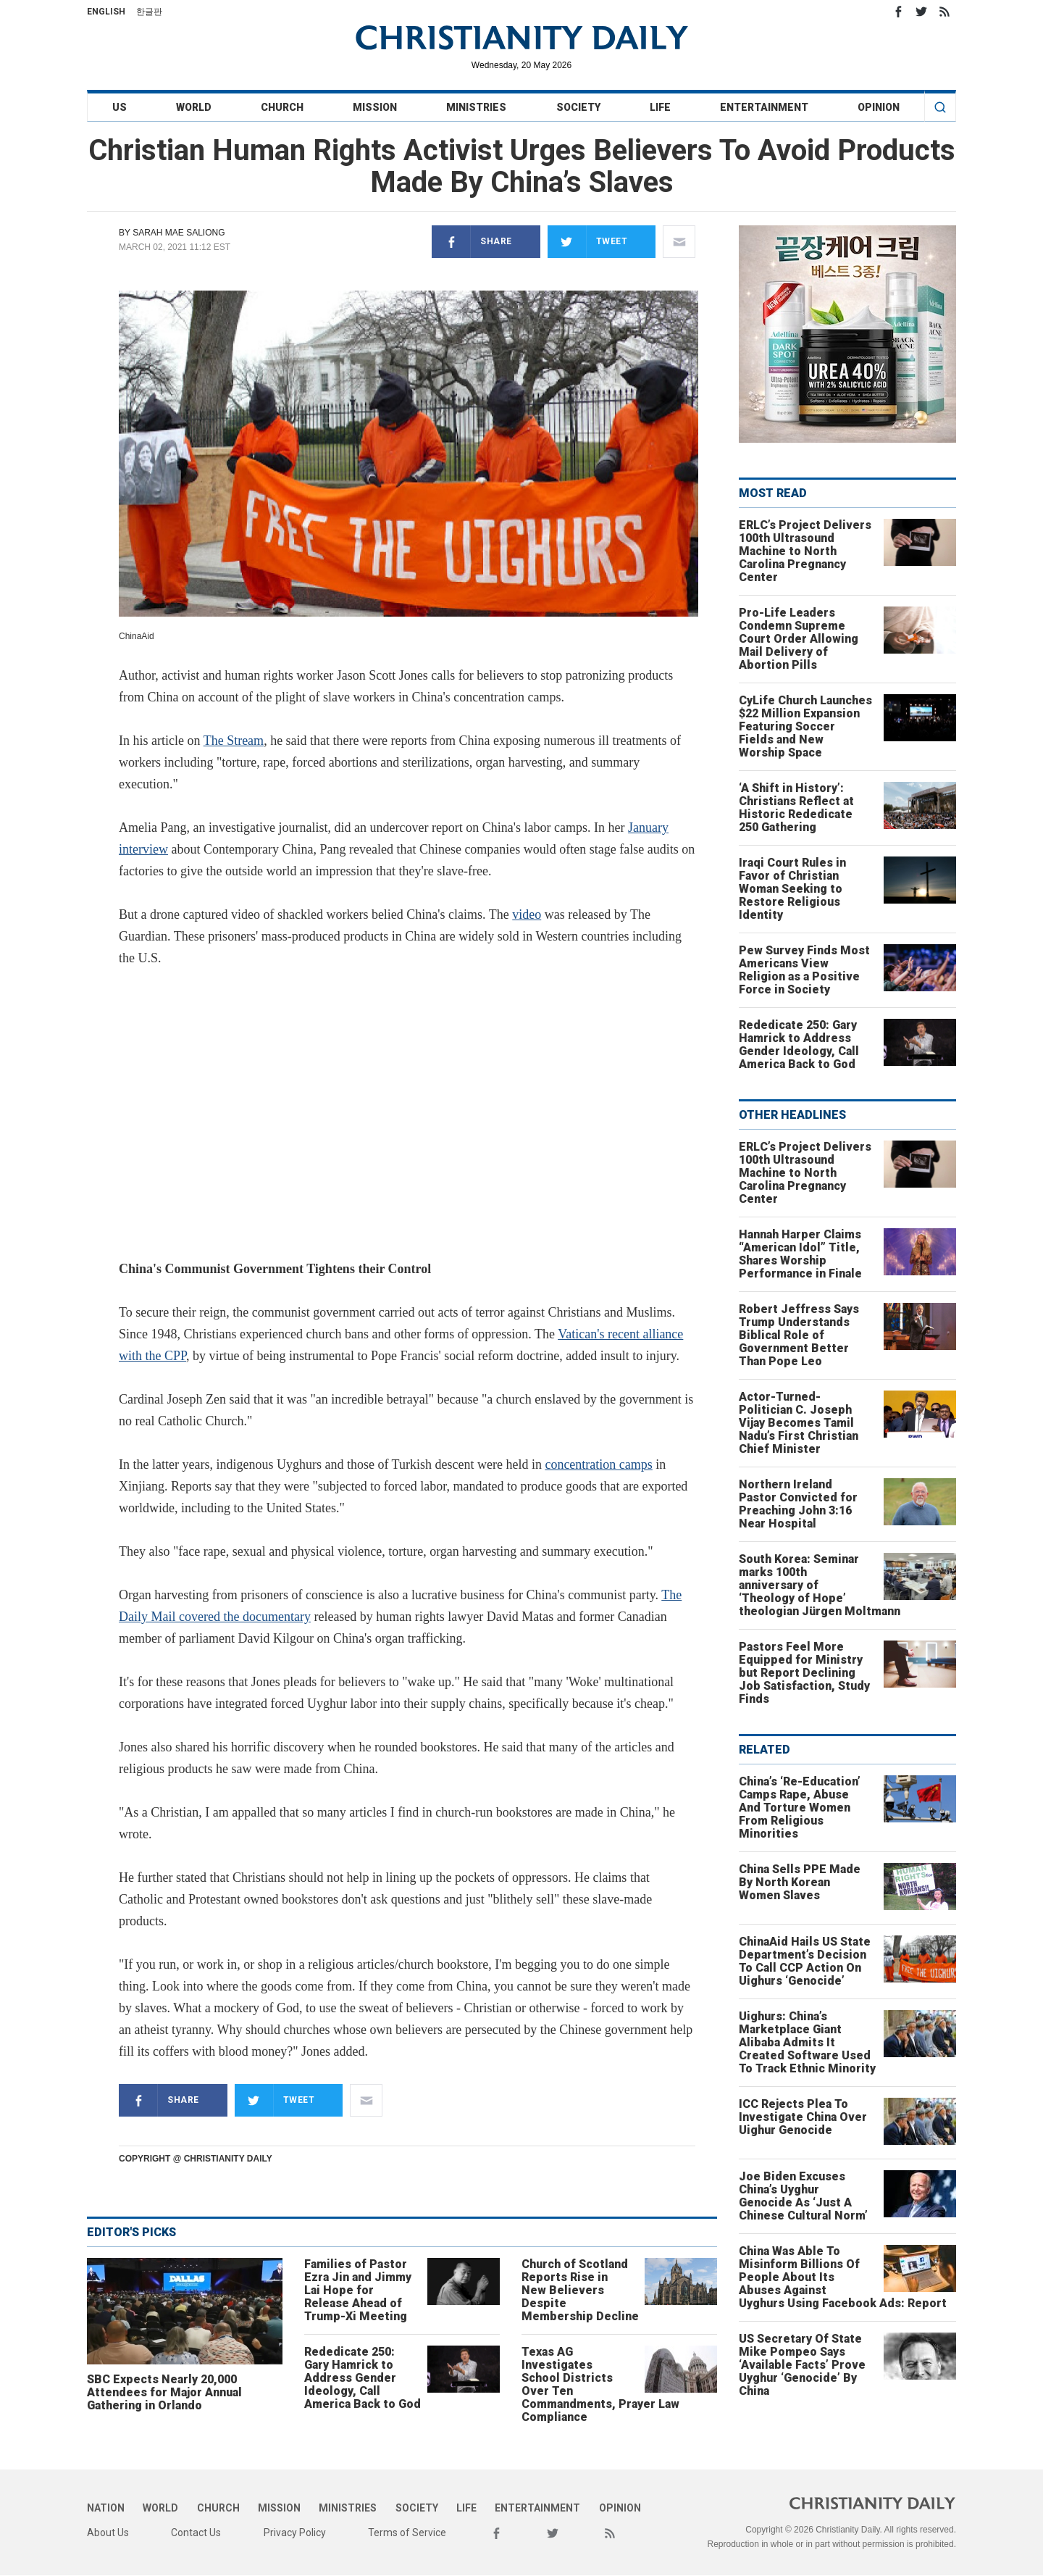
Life (660, 107)
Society (578, 107)
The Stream (234, 740)
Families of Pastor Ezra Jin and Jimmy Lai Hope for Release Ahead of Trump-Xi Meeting (357, 2290)
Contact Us (196, 2532)
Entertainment (764, 107)
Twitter (921, 11)
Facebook (898, 11)
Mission (375, 107)
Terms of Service (407, 2532)
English (106, 12)
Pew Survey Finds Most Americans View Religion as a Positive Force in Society (804, 969)
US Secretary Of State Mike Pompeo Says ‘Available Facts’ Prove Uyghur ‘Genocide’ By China (802, 2365)
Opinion (879, 107)
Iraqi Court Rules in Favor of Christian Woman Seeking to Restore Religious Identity (792, 889)
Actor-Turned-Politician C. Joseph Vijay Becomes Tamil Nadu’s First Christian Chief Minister (798, 1423)
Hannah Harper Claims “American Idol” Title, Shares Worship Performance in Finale (800, 1253)
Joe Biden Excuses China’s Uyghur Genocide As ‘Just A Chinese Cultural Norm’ (803, 2195)
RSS (944, 11)
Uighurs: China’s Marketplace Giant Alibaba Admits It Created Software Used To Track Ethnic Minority (807, 2042)
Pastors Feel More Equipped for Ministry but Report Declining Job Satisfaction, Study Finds (804, 1673)
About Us (108, 2532)
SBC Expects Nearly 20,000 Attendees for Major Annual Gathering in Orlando (164, 2392)
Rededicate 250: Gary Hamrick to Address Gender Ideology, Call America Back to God (362, 2378)
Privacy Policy (295, 2532)
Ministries (476, 107)
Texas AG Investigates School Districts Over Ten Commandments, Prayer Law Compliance (600, 2384)
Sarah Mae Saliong (179, 233)
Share (472, 241)
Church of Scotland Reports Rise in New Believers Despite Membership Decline (580, 2290)
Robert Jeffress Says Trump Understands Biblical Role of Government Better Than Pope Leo (799, 1335)
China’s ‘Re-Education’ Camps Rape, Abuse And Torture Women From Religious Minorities (799, 1808)
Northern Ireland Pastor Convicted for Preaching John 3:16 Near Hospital (798, 1503)
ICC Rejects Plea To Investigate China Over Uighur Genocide (803, 2117)
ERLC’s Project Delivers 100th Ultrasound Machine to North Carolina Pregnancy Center (805, 551)
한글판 (149, 12)
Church (282, 107)
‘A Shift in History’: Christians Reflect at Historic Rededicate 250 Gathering (796, 807)
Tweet (588, 241)
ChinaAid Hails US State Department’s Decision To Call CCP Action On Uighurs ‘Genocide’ (805, 1961)
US (119, 107)
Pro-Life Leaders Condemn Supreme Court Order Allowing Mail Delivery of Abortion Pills (798, 639)
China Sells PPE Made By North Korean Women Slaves (799, 1882)
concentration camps (598, 1464)
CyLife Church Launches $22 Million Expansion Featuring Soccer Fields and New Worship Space (805, 726)
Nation (106, 2508)
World (193, 107)
